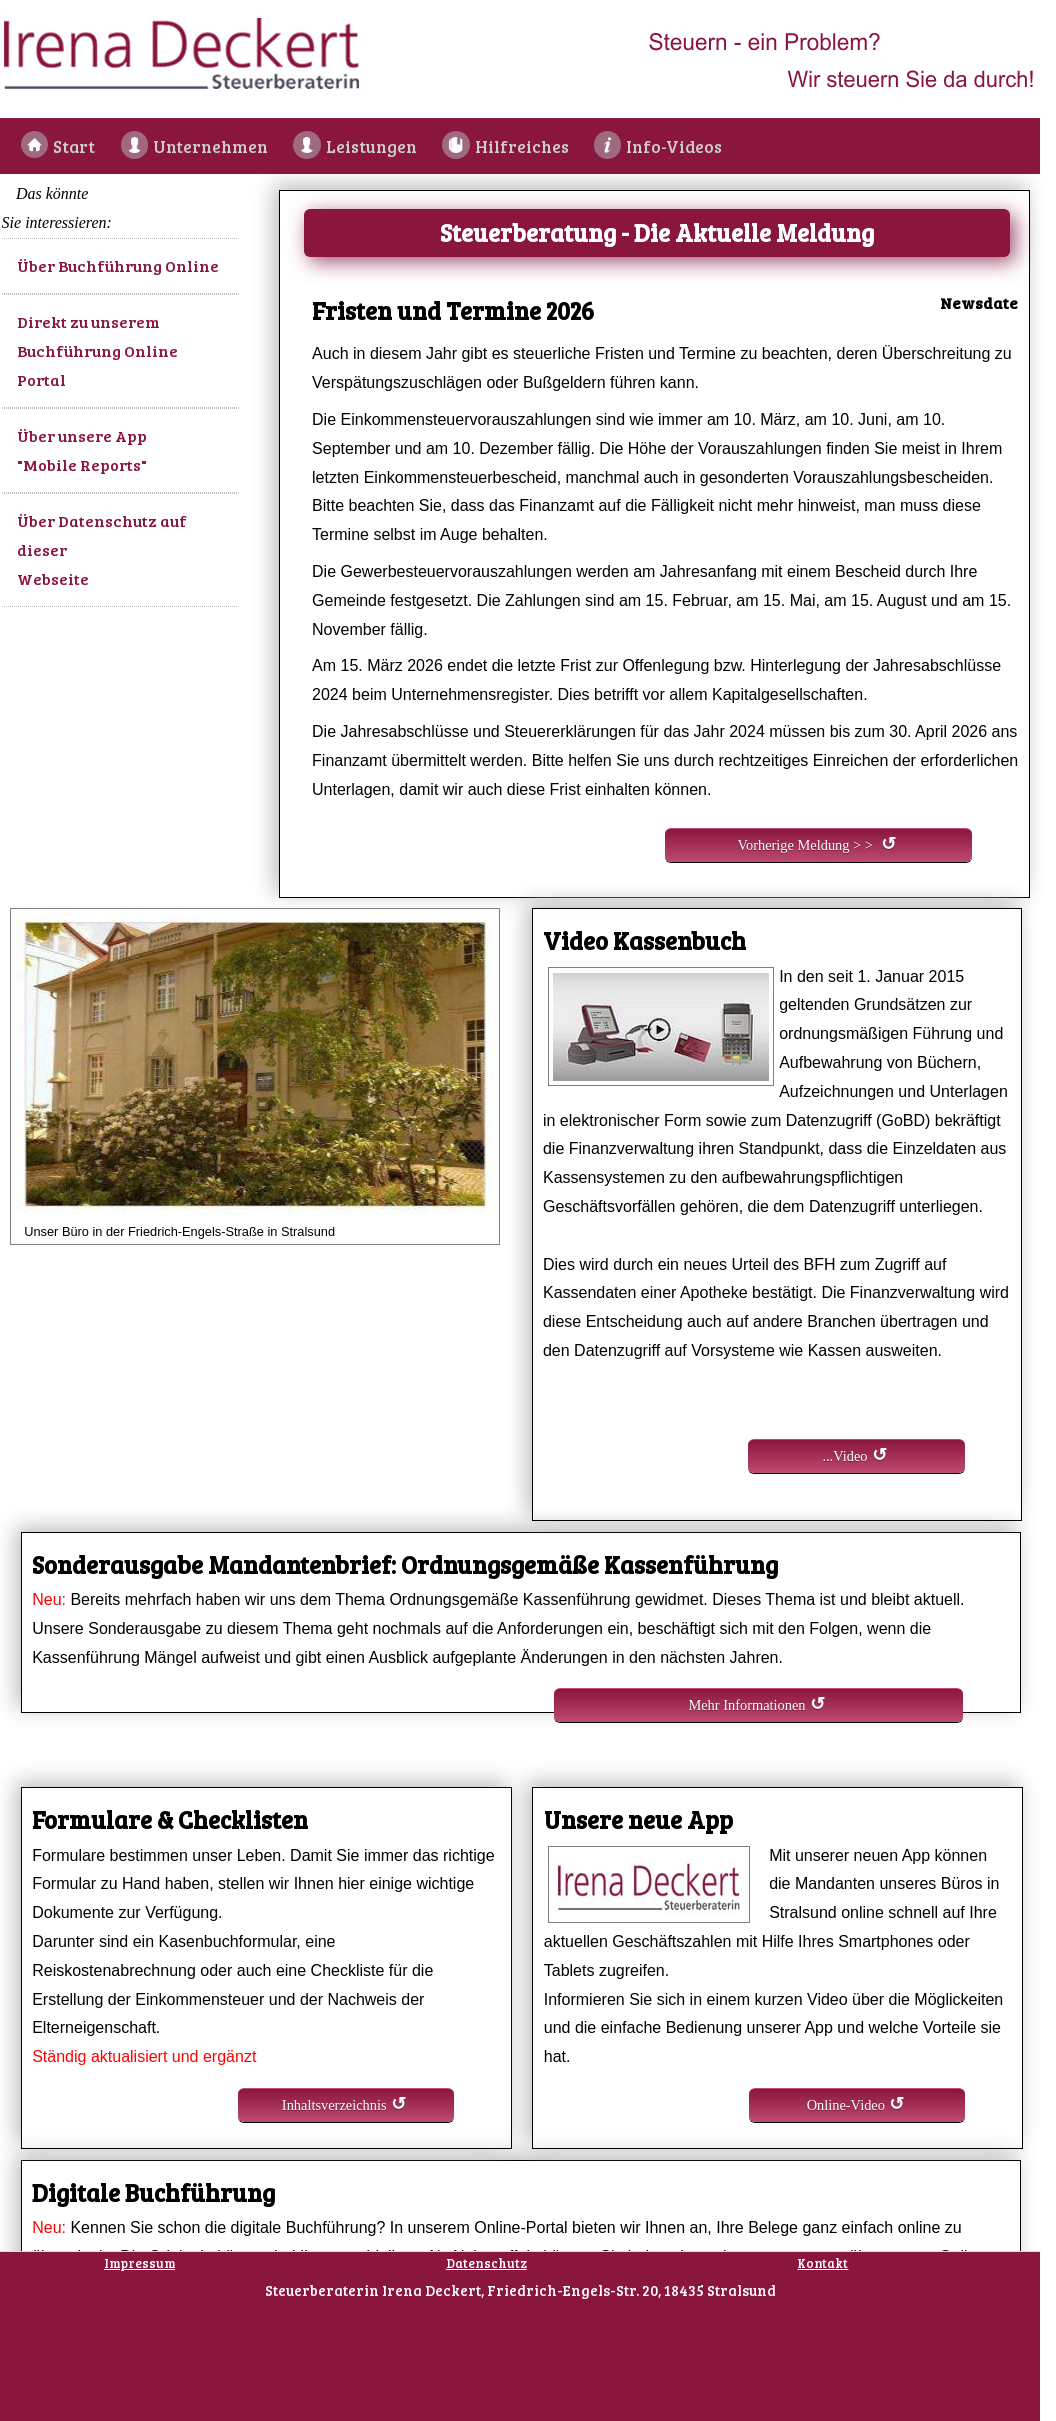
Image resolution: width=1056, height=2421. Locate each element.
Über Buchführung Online (118, 265)
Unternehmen (209, 146)
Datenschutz (486, 2263)
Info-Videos (668, 146)
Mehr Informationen (746, 1705)
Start (75, 146)
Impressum (139, 2263)
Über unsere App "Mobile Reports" (82, 450)
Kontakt (822, 2263)
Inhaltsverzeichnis (334, 2105)
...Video (844, 1456)
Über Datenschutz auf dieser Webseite (102, 549)
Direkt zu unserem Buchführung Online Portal (97, 350)
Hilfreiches (517, 146)
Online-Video (846, 2105)
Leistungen (369, 146)
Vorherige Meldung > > (806, 845)
